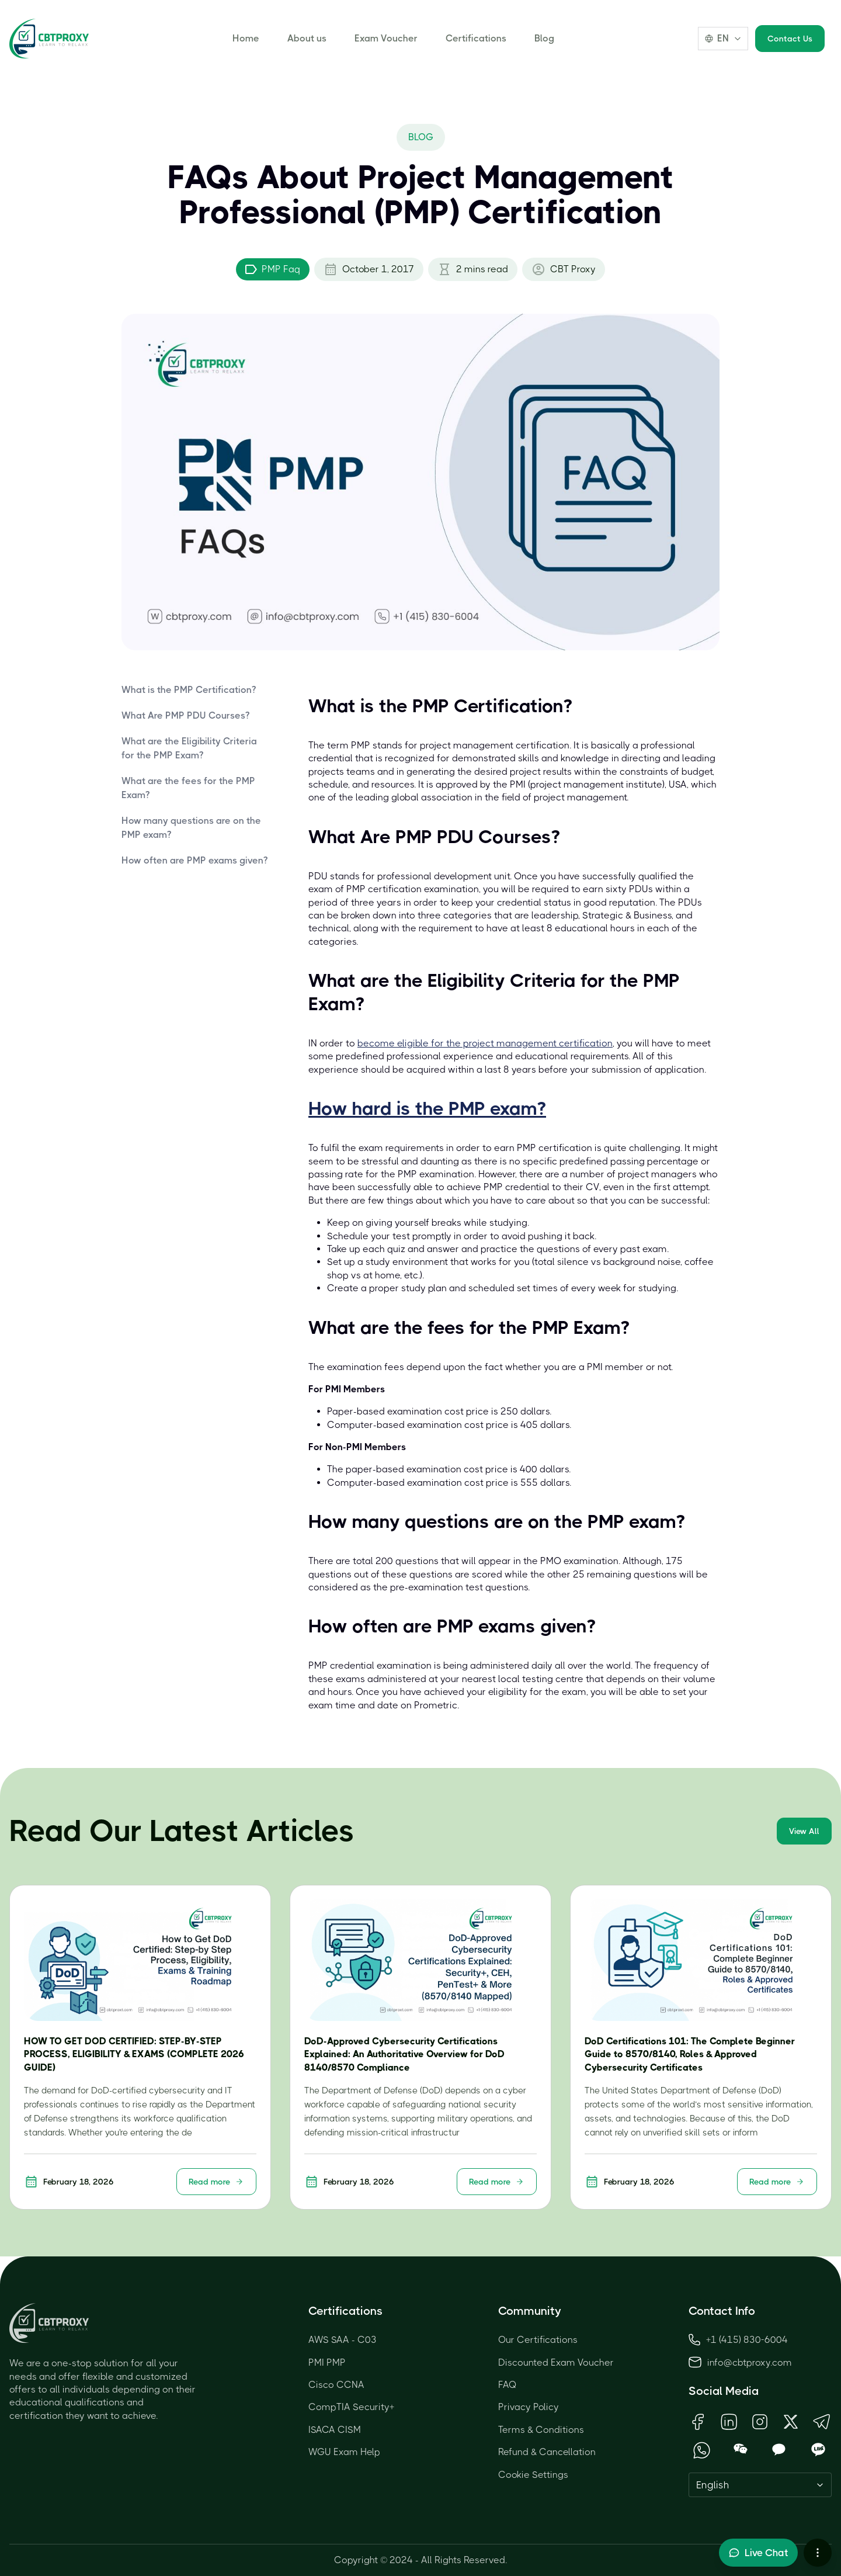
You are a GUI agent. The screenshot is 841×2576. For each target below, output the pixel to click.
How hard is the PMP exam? (427, 1108)
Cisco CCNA (336, 2384)
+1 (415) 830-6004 (738, 2340)
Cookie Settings (533, 2474)
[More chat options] (818, 2553)
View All (804, 1831)
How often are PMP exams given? (194, 860)
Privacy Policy (528, 2406)
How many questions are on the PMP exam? (191, 827)
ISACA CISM (334, 2429)
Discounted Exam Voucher (556, 2362)
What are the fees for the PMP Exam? (188, 787)
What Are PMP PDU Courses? (185, 715)
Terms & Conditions (541, 2429)
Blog (544, 38)
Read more (216, 2181)
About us (306, 38)
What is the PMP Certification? (188, 689)
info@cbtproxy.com (749, 2362)
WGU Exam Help (344, 2451)
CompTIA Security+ (351, 2406)
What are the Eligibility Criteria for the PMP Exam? (189, 748)
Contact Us (789, 38)
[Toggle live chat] (758, 2553)
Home (245, 38)
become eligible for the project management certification (485, 1043)
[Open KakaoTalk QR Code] (779, 2450)
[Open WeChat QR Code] (740, 2450)
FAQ (507, 2384)
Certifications (476, 38)
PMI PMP (327, 2362)
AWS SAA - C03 (342, 2339)
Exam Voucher (386, 38)
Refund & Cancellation (547, 2451)
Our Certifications (538, 2339)
